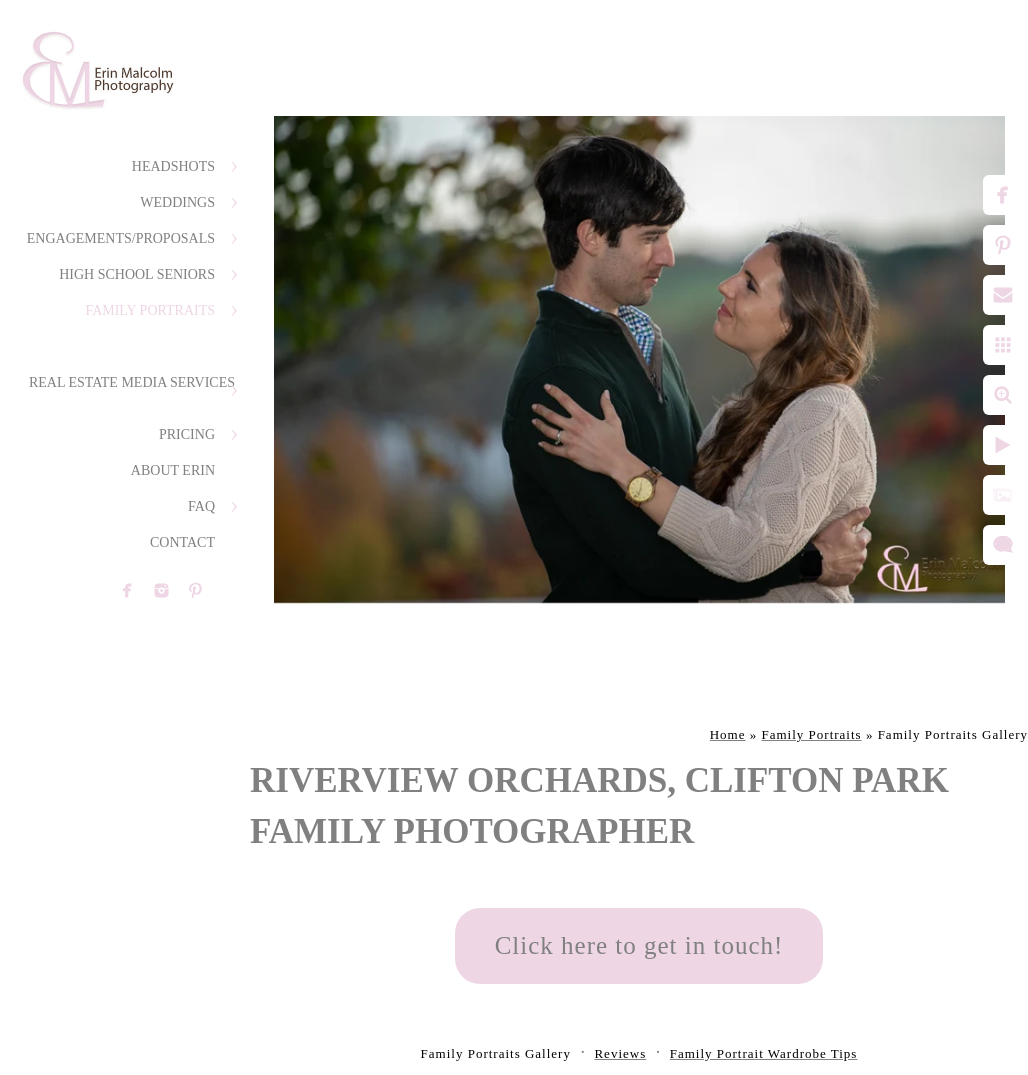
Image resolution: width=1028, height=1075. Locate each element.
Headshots (173, 166)
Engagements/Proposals (121, 238)
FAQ (201, 506)
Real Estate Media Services (132, 382)
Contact (182, 542)
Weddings (177, 202)
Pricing (187, 434)
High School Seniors (137, 274)
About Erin (173, 470)
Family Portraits (150, 310)
